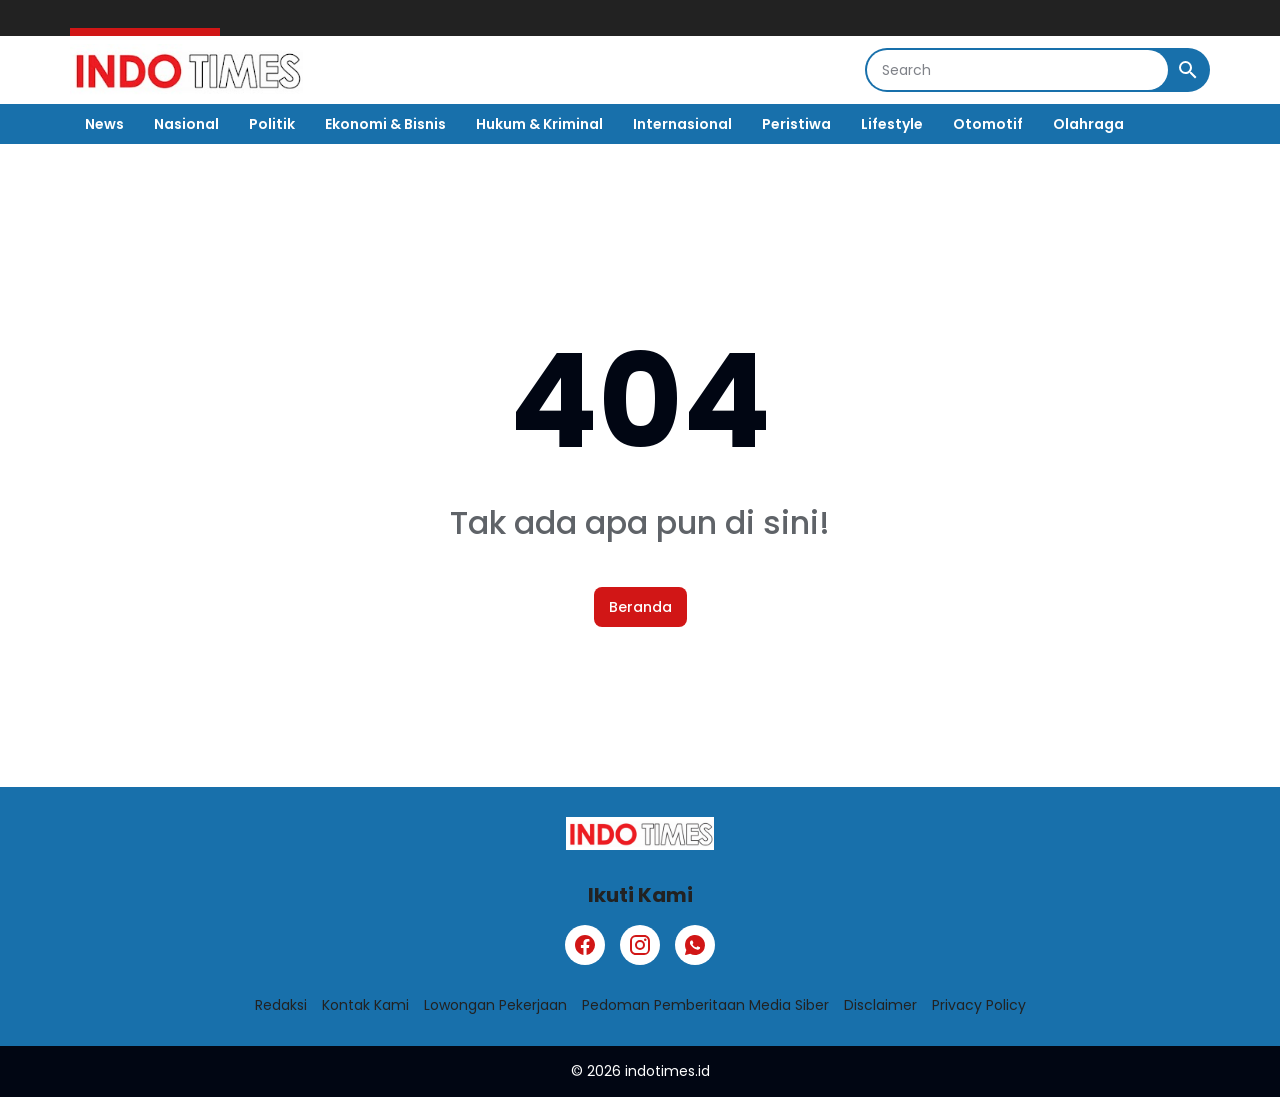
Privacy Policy (979, 1005)
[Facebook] (585, 945)
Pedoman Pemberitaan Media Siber (705, 1005)
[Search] (1017, 70)
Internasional (682, 124)
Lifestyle (892, 124)
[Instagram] (640, 945)
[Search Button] (1188, 70)
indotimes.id (667, 1071)
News (104, 124)
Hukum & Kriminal (539, 124)
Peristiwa (796, 124)
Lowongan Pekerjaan (495, 1005)
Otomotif (988, 124)
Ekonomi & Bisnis (385, 124)
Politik (272, 124)
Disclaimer (880, 1005)
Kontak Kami (365, 1005)
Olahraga (1088, 124)
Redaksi (281, 1005)
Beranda (640, 607)
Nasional (186, 124)
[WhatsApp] (695, 945)
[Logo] (640, 833)
